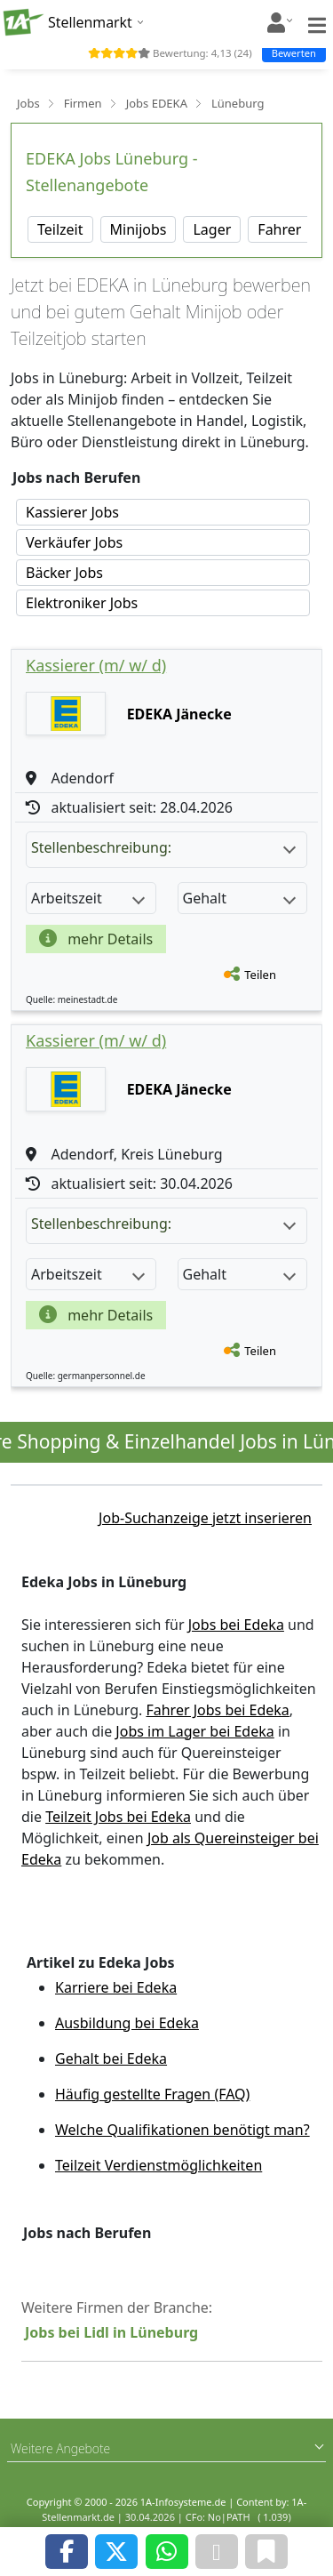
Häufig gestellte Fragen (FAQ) (152, 2094)
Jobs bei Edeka (236, 1624)
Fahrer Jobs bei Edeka (217, 1710)
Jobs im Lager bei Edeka (194, 1731)
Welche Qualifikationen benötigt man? (182, 2129)
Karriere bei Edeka (116, 1987)
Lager (212, 229)
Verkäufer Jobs (74, 542)
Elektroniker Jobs (82, 603)
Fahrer (279, 229)
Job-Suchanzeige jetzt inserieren (205, 1518)
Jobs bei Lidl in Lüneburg (111, 2332)
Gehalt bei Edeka (111, 2058)
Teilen (260, 975)
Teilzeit (60, 229)
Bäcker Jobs (64, 572)
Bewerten (294, 53)
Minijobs (138, 229)
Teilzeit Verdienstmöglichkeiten (158, 2165)
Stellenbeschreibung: (163, 847)
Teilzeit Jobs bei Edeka (118, 1816)
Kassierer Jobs (72, 512)
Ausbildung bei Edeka (127, 2023)
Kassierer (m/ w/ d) (96, 665)
